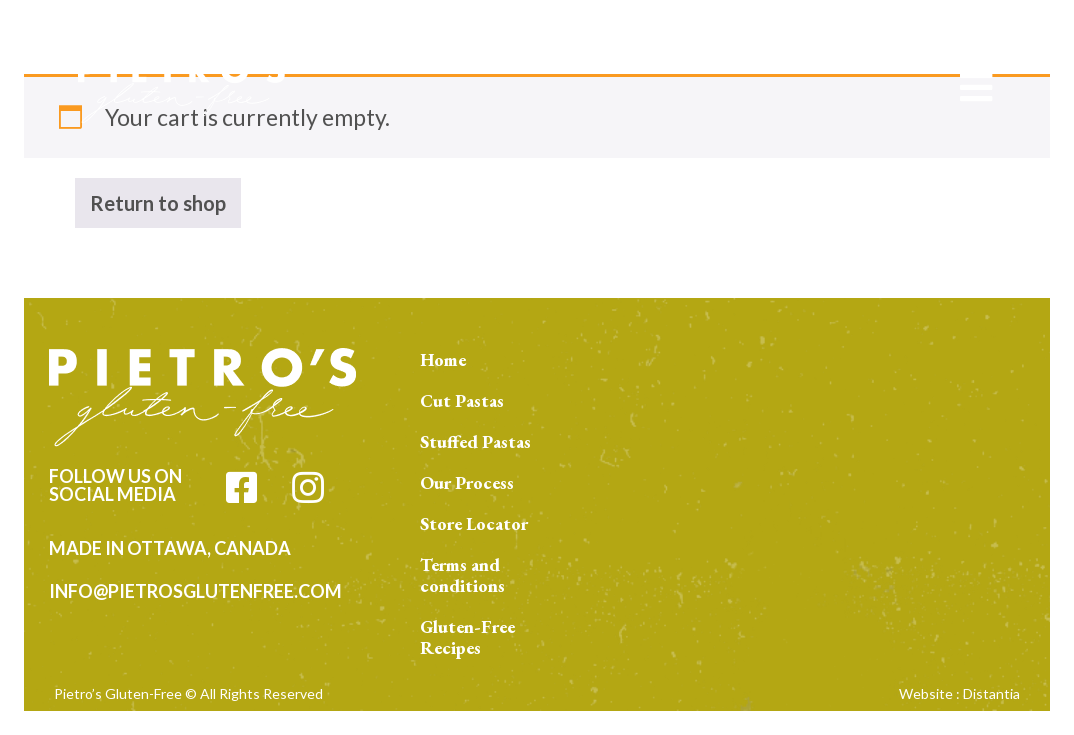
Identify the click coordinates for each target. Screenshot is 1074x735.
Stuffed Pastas (475, 441)
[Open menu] (976, 87)
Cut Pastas (462, 400)
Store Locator (474, 523)
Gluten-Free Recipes (467, 637)
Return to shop (158, 203)
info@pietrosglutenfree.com (195, 591)
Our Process (467, 482)
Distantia (991, 693)
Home (443, 359)
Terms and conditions (462, 575)
